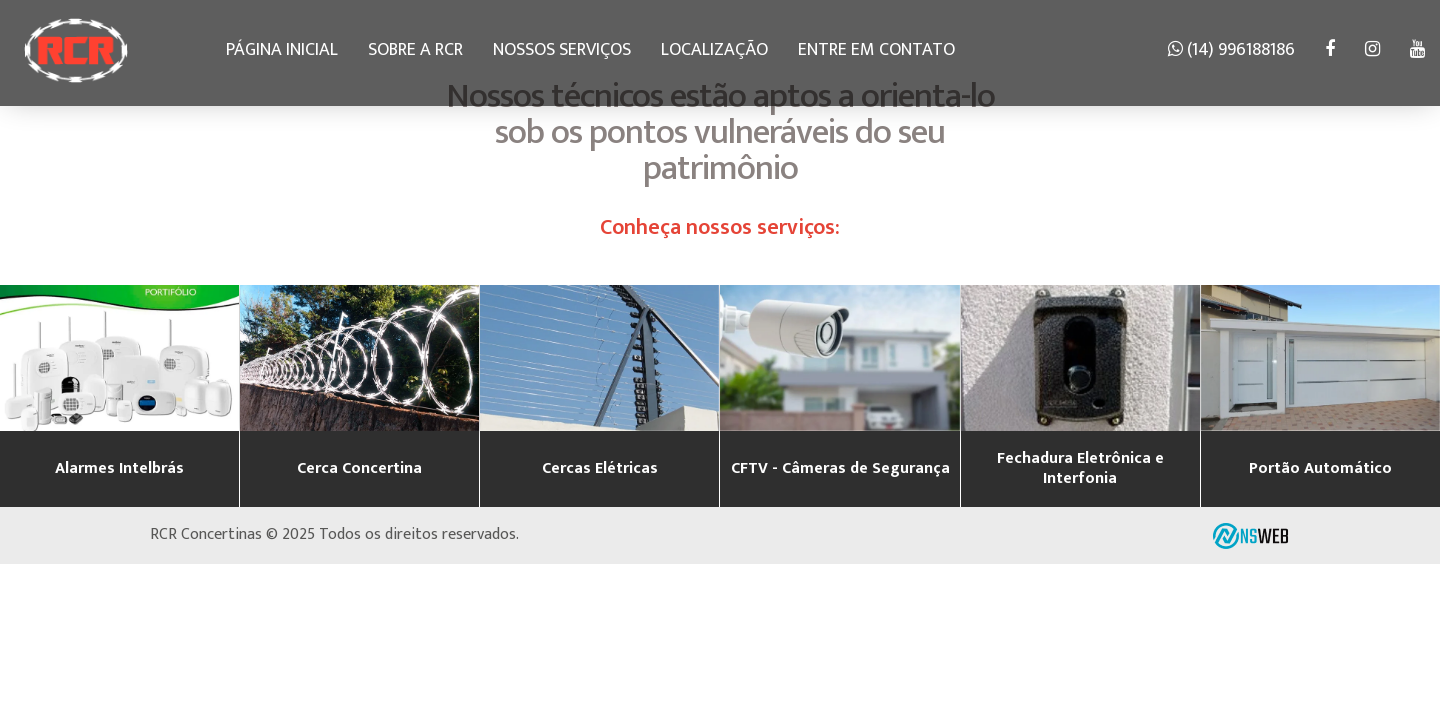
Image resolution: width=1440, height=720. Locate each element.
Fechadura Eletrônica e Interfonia (1080, 469)
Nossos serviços (562, 50)
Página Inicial (282, 50)
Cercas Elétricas (600, 469)
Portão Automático (1320, 469)
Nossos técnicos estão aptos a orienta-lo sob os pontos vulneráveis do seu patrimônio (720, 132)
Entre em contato (876, 50)
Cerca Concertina (359, 469)
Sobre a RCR (415, 50)
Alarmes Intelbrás (119, 469)
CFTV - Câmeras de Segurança (840, 469)
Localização (714, 50)
